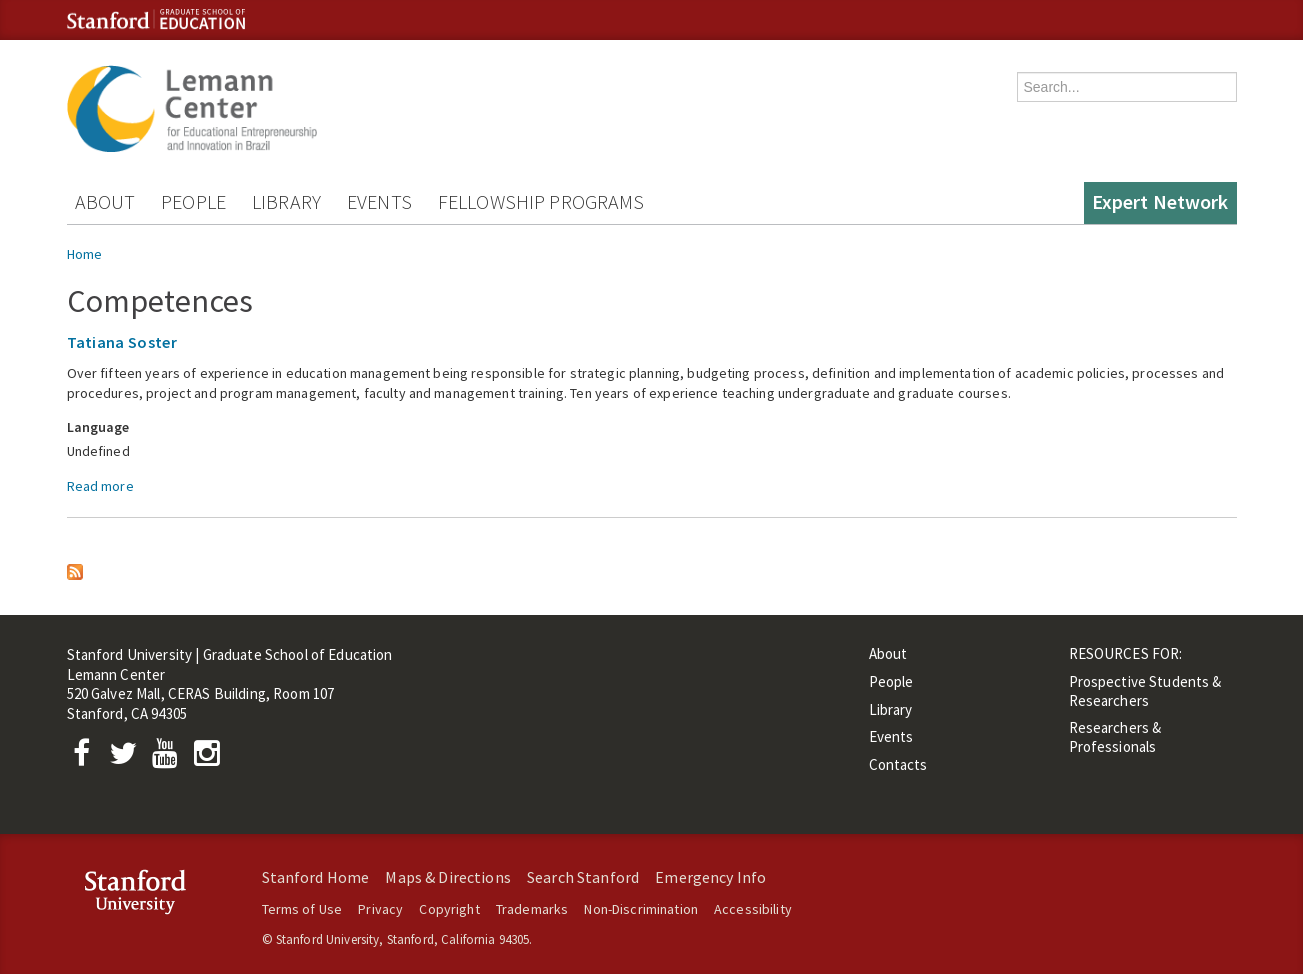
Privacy (380, 909)
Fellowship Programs (541, 201)
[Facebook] (88, 758)
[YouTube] (169, 758)
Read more (100, 486)
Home (85, 254)
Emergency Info (710, 877)
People (193, 201)
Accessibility (753, 909)
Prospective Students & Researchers (1145, 691)
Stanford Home (316, 877)
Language (98, 427)
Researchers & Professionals (1115, 737)
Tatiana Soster (122, 342)
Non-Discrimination (641, 909)
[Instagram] (211, 758)
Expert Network (1160, 201)
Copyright (449, 909)
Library (286, 201)
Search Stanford (583, 877)
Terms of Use (302, 909)
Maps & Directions (447, 877)
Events (379, 201)
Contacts (898, 764)
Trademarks (532, 909)
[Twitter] (129, 758)
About (105, 201)
